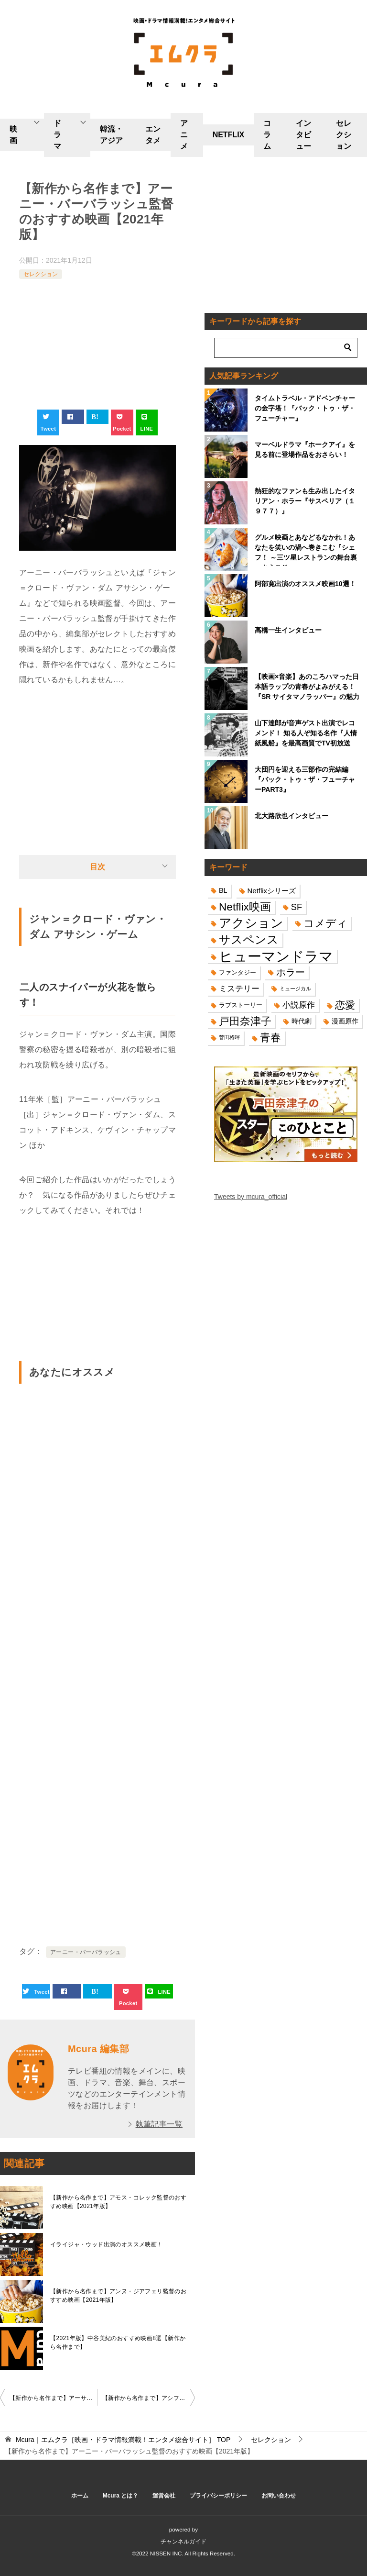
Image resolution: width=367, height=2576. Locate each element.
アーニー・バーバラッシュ (85, 1952)
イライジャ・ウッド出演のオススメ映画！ (106, 2244)
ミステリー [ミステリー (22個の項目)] (239, 988)
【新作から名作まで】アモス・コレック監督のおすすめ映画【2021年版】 (118, 2202)
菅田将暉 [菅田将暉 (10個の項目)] (229, 1037)
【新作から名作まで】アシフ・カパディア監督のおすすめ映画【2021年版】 (148, 2398)
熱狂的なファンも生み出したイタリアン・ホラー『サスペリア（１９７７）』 (305, 501)
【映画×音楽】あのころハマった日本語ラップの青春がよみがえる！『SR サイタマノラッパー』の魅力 (307, 686)
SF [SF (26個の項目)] (296, 907)
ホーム (79, 2495)
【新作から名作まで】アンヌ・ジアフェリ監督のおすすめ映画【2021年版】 (118, 2295)
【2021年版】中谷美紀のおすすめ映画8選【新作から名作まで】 (117, 2342)
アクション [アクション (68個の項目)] (251, 923)
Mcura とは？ (121, 2495)
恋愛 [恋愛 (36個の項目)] (345, 1004)
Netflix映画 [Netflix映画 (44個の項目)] (245, 906)
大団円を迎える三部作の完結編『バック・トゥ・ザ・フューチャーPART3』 (305, 779)
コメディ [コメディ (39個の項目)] (325, 923)
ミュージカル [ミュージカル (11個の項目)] (295, 988)
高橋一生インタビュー (288, 630)
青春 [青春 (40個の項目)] (270, 1038)
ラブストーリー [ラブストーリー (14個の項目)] (240, 1005)
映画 (13, 134)
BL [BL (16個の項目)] (223, 890)
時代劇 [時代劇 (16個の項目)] (301, 1021)
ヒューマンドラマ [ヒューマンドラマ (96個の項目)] (276, 956)
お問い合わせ (278, 2495)
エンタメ (153, 134)
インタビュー (303, 134)
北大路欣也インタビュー (291, 816)
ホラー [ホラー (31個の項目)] (290, 972)
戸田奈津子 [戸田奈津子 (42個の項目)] (245, 1021)
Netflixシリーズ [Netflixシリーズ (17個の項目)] (272, 891)
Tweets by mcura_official (250, 1196)
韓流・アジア (111, 134)
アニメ (184, 134)
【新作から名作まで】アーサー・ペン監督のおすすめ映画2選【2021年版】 (53, 2398)
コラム (267, 134)
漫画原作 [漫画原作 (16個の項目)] (345, 1021)
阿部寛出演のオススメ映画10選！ (305, 584)
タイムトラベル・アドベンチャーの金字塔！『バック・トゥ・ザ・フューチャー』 (305, 408)
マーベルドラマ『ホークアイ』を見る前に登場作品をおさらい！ (305, 449)
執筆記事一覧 (159, 2124)
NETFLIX (229, 135)
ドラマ (57, 134)
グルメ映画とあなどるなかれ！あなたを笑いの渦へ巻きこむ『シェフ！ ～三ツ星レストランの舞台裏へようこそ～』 (306, 549)
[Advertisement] (97, 345)
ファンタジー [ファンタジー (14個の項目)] (237, 972)
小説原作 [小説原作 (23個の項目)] (298, 1005)
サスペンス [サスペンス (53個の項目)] (249, 939)
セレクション (343, 134)
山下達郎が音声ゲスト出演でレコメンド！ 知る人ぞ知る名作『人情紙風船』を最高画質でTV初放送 (306, 733)
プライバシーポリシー (218, 2495)
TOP (123, 2439)
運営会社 (163, 2495)
